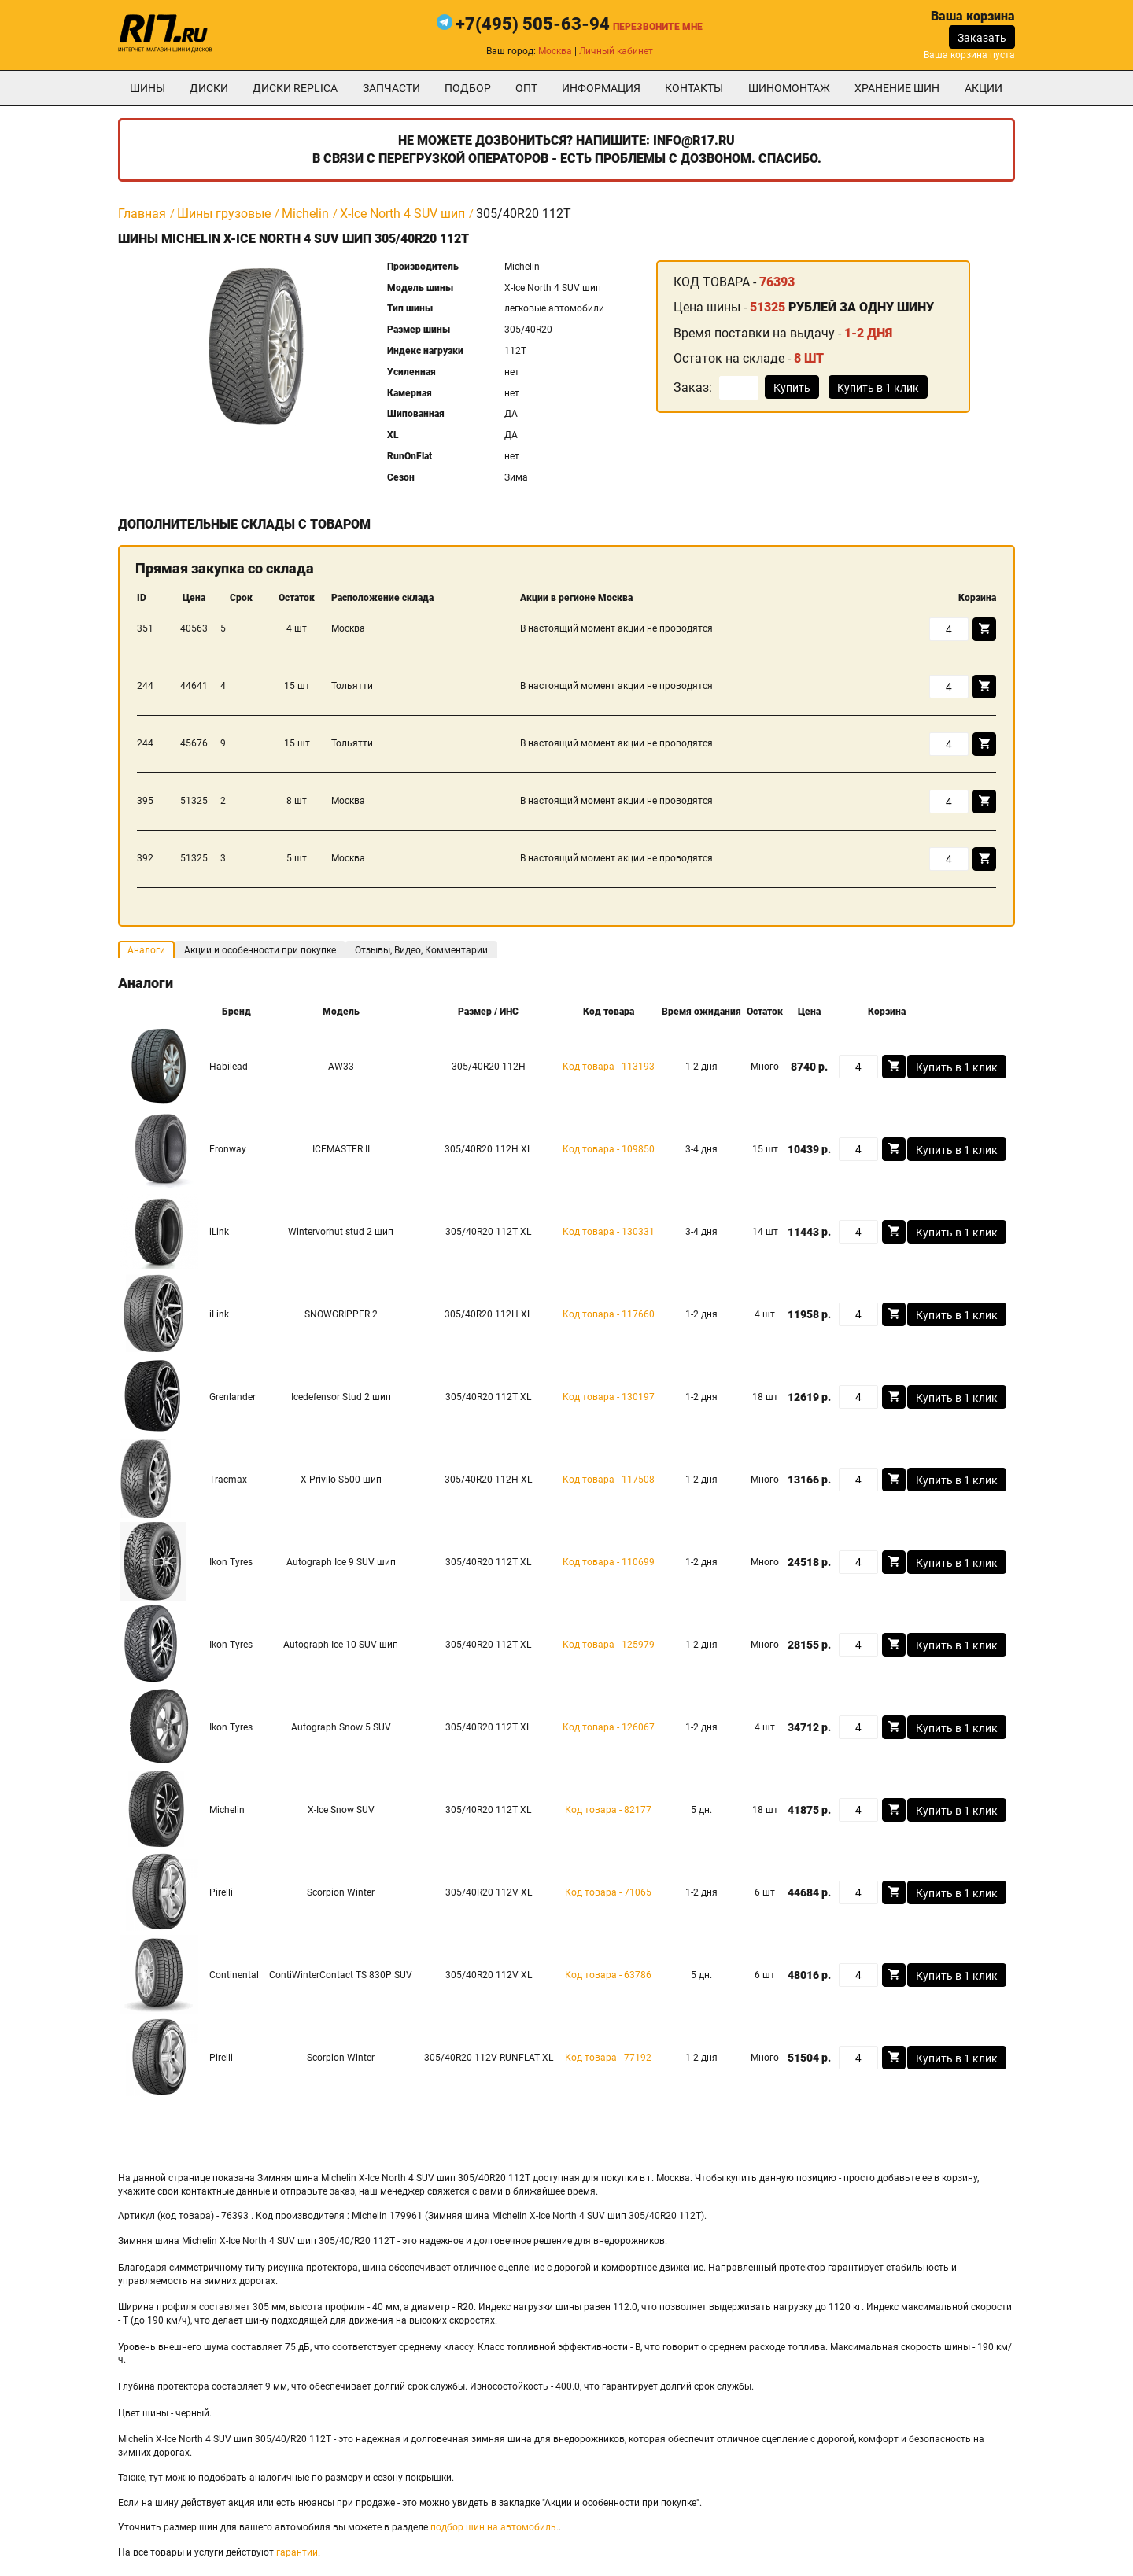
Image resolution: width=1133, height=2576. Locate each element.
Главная (142, 213)
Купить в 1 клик (878, 387)
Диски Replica (295, 88)
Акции (983, 88)
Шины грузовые (224, 213)
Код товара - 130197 (609, 1396)
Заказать (982, 37)
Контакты (694, 88)
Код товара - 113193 (609, 1066)
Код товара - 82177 (608, 1809)
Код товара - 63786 (608, 1975)
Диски (209, 88)
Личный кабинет (616, 51)
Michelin (305, 213)
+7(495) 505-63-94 (533, 24)
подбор (468, 88)
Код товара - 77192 (608, 2057)
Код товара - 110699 (609, 1562)
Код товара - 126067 (609, 1727)
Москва (555, 51)
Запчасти (391, 88)
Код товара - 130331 (609, 1231)
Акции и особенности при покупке (260, 950)
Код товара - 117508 (609, 1479)
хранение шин (896, 88)
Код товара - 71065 (608, 1892)
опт (526, 88)
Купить (791, 387)
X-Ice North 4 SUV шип (402, 213)
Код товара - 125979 (609, 1644)
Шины (147, 88)
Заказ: (693, 387)
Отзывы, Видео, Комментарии (421, 950)
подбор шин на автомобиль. (494, 2527)
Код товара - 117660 (609, 1314)
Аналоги (146, 950)
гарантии (297, 2552)
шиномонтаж (789, 88)
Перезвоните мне (658, 26)
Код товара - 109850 (609, 1149)
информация (601, 88)
